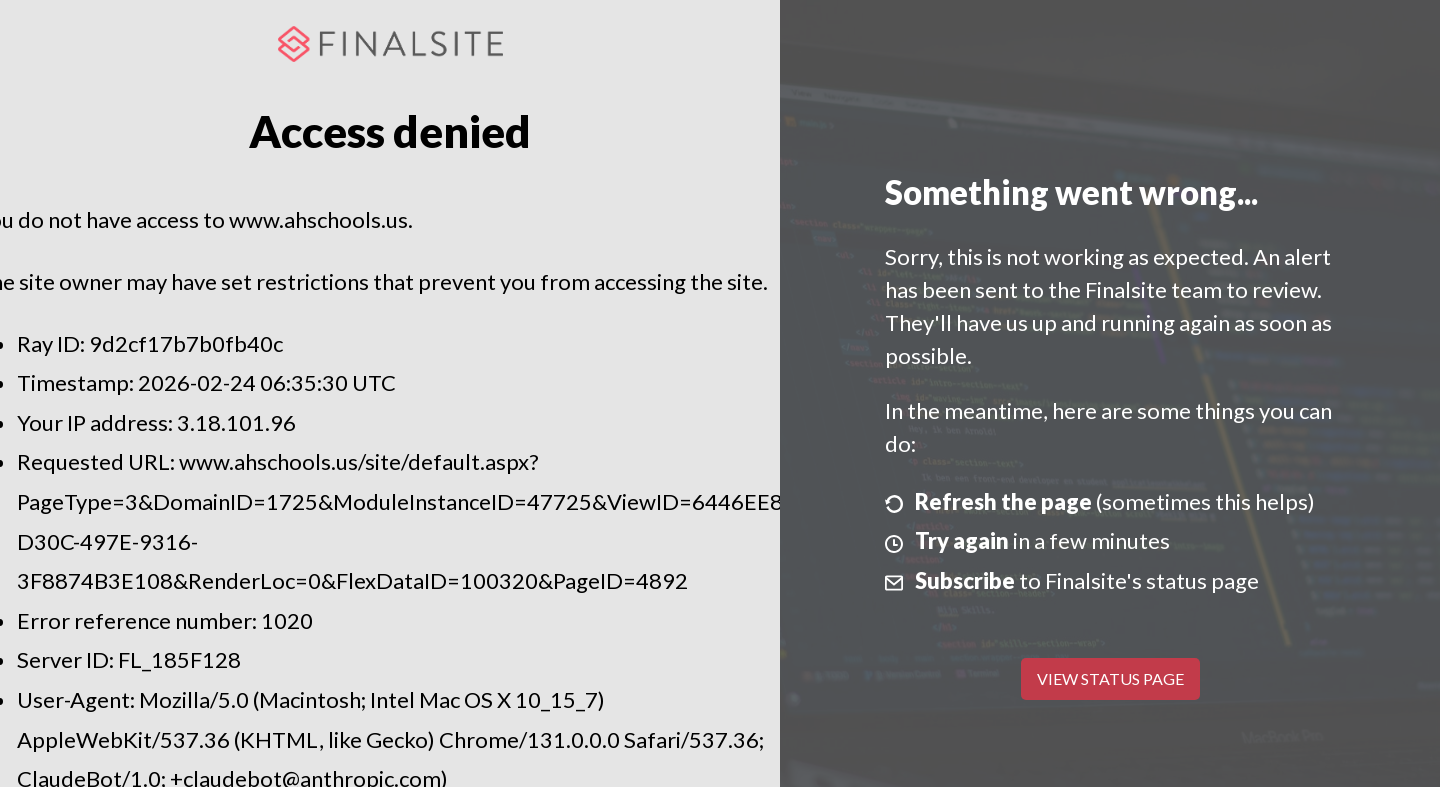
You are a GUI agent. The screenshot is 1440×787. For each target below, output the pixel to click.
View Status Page (1110, 678)
